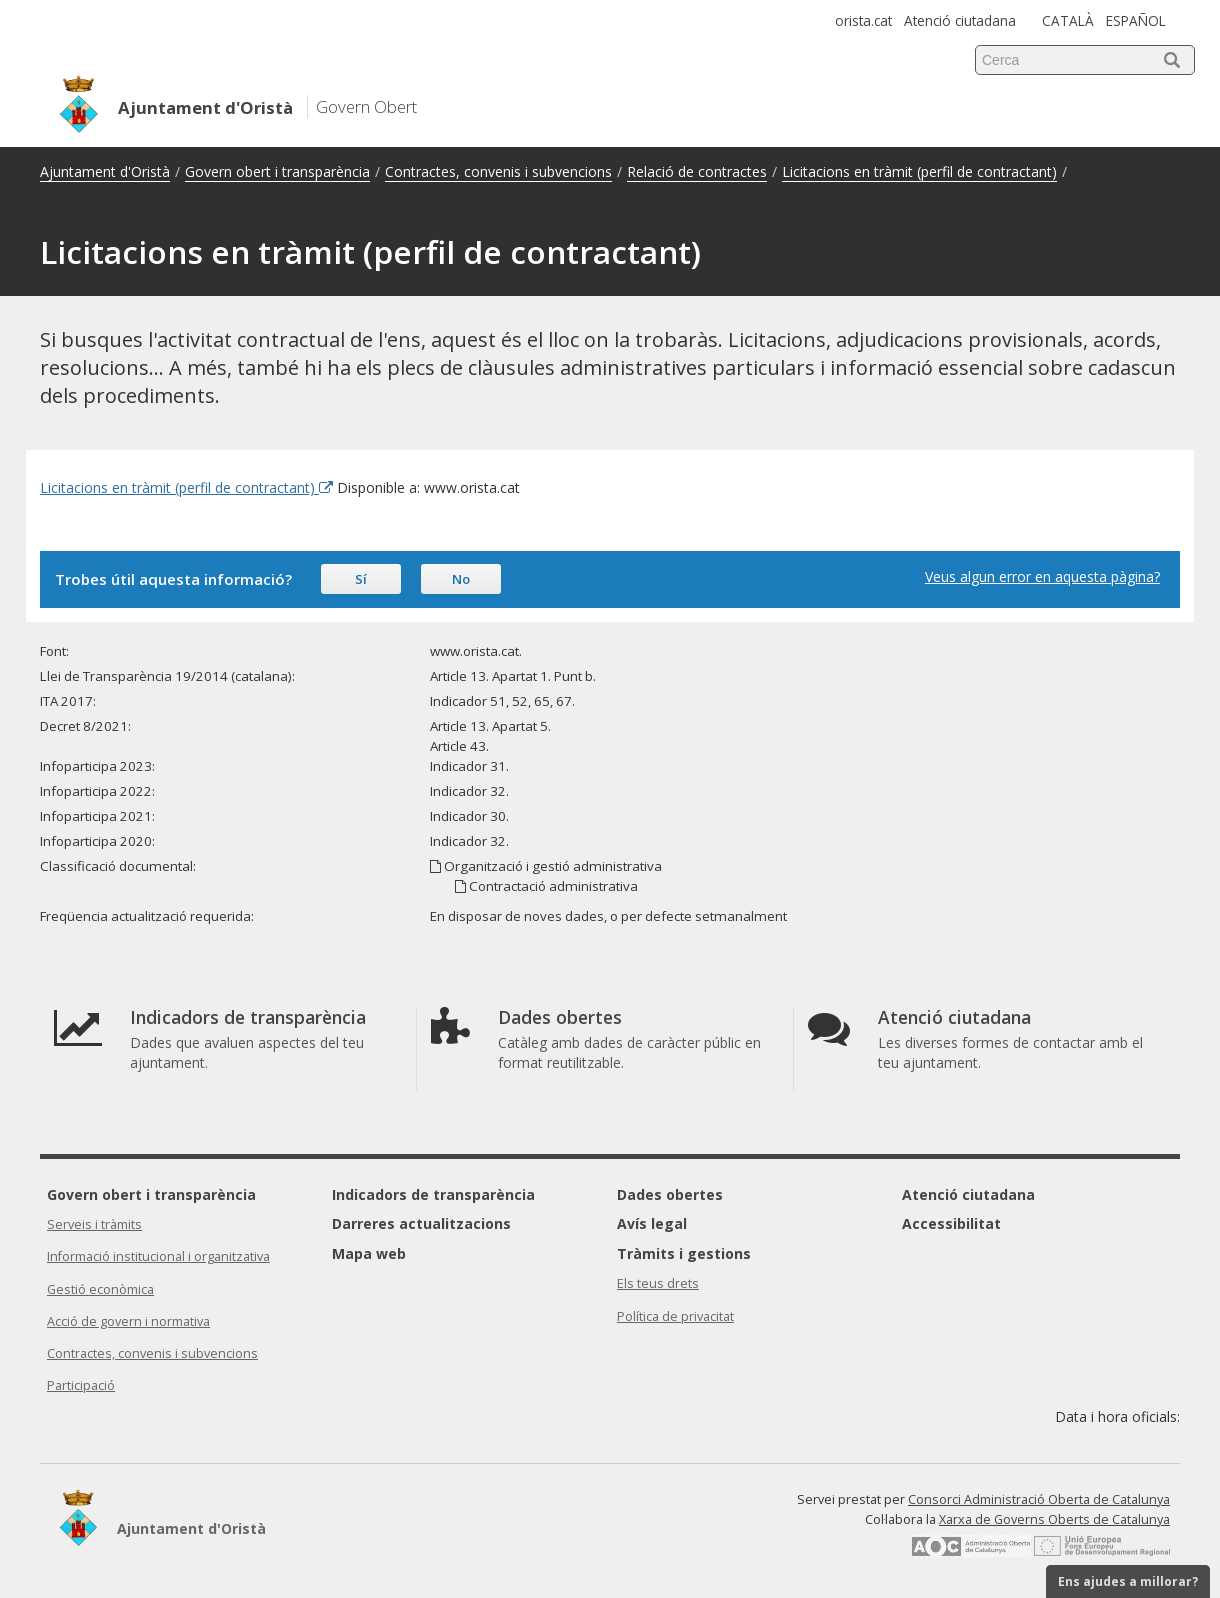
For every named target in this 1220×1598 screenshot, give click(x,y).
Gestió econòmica (100, 1289)
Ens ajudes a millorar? (1128, 1581)
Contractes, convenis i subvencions (498, 171)
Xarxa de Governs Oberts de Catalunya (1054, 1519)
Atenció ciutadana (960, 20)
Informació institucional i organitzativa (158, 1256)
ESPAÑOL (1136, 20)
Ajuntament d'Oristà (105, 171)
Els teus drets (658, 1283)
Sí (361, 579)
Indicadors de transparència (433, 1194)
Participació (81, 1385)
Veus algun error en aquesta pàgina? (1042, 576)
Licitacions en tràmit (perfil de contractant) (919, 171)
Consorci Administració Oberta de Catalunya (1039, 1499)
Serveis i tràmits (94, 1224)
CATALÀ (1068, 20)
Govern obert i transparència (277, 171)
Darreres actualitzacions (421, 1223)
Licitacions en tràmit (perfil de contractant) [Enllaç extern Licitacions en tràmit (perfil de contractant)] (186, 487)
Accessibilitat (951, 1223)
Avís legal (652, 1223)
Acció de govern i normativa (128, 1321)
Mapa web (369, 1253)
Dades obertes (670, 1194)
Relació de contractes (697, 171)
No (461, 579)
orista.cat (863, 20)
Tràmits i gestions (684, 1253)
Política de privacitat (675, 1316)
